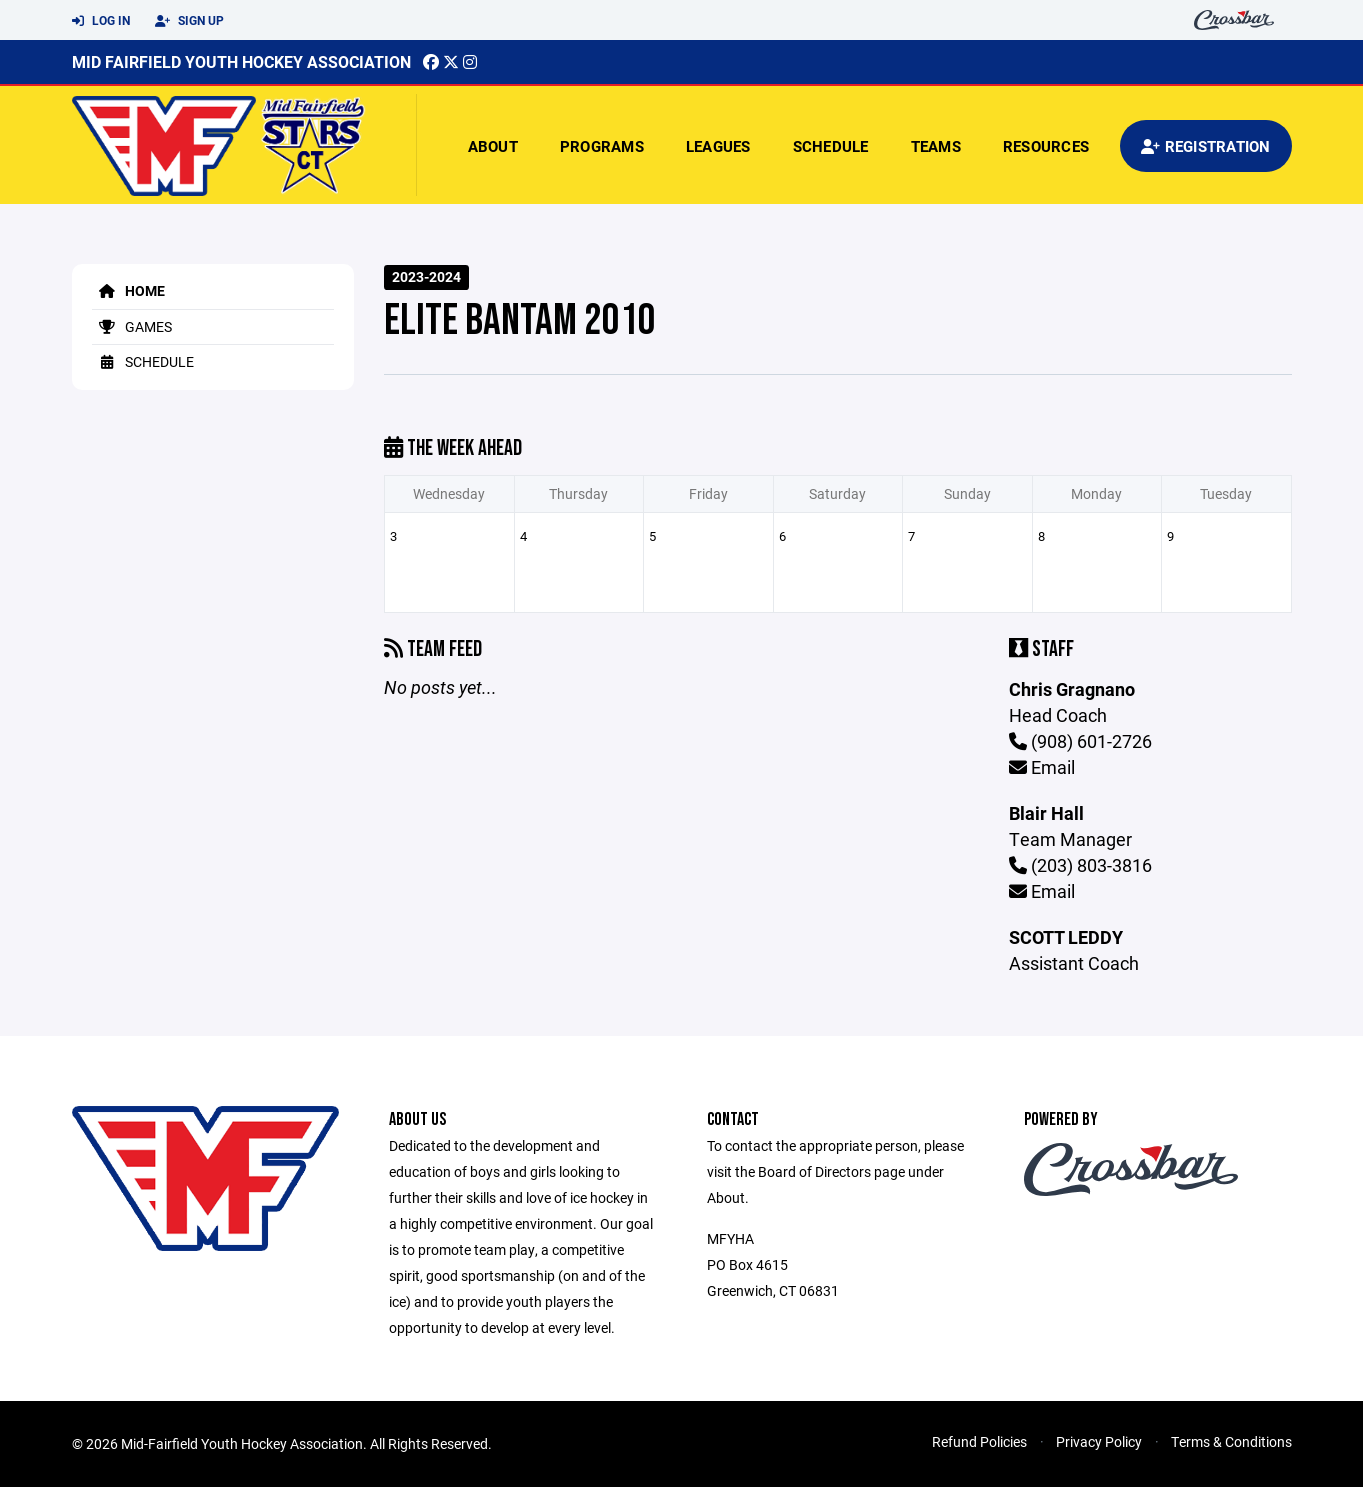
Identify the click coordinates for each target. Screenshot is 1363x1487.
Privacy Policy (1099, 1441)
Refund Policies (979, 1441)
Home (128, 290)
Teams (936, 146)
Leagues (718, 146)
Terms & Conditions (1231, 1441)
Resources (1046, 146)
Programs (602, 146)
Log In (101, 21)
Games (132, 326)
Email (1042, 767)
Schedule (831, 146)
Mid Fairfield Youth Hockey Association (241, 61)
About (493, 146)
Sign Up (189, 21)
